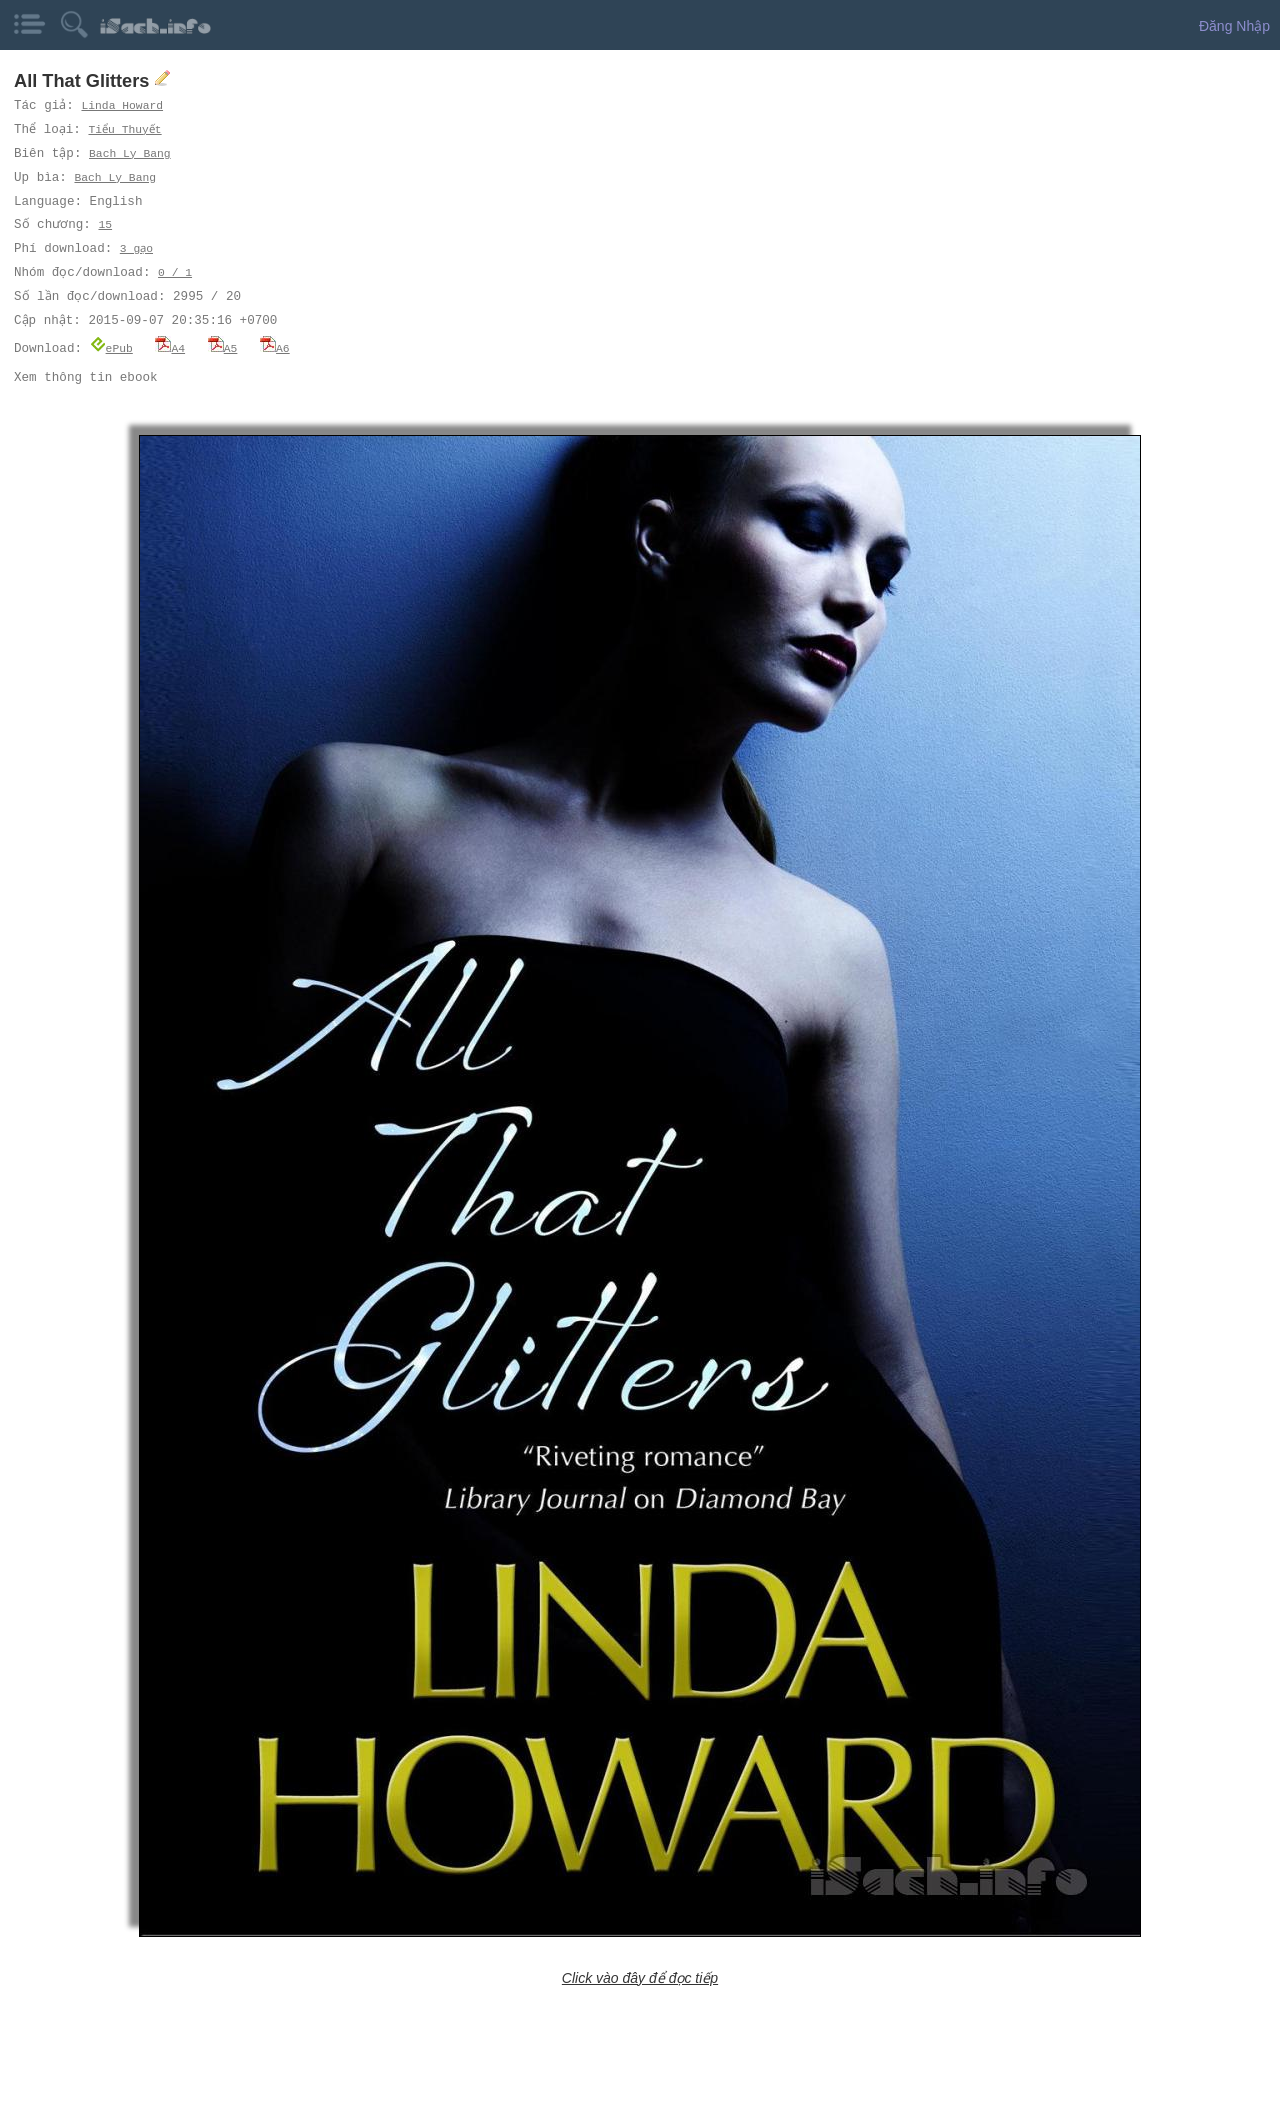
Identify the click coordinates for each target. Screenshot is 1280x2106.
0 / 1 (175, 272)
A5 (223, 347)
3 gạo (137, 248)
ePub (111, 347)
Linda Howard (123, 105)
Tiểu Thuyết (127, 129)
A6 (275, 347)
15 (104, 224)
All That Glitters (84, 81)
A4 (170, 347)
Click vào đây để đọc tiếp (640, 1977)
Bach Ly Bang (131, 153)
